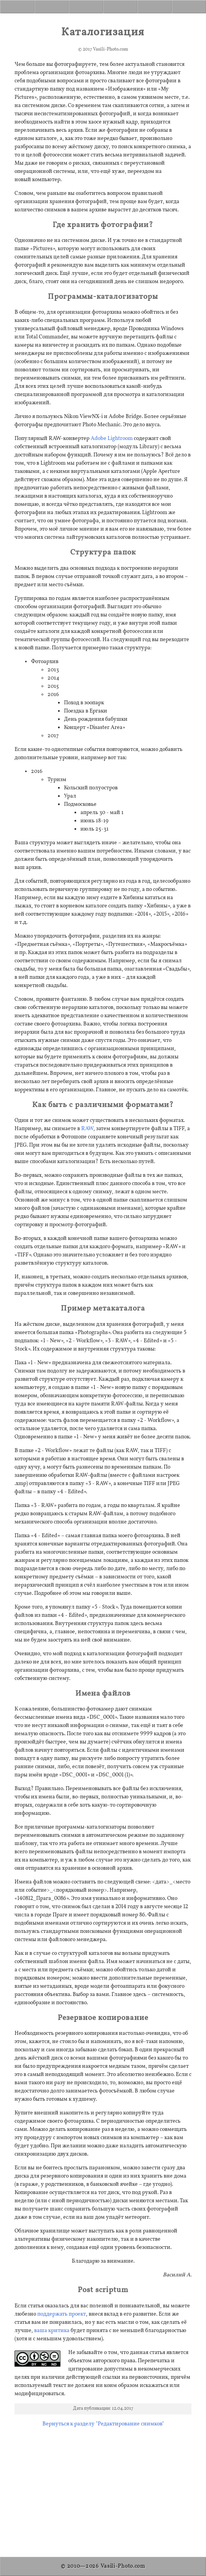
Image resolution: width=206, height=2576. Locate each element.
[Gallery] (86, 6)
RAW (87, 1129)
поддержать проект (61, 2314)
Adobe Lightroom (112, 438)
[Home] (17, 6)
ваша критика (51, 2330)
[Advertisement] (103, 2488)
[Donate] (154, 6)
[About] (120, 6)
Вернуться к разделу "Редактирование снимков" (103, 2424)
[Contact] (189, 6)
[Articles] (52, 6)
